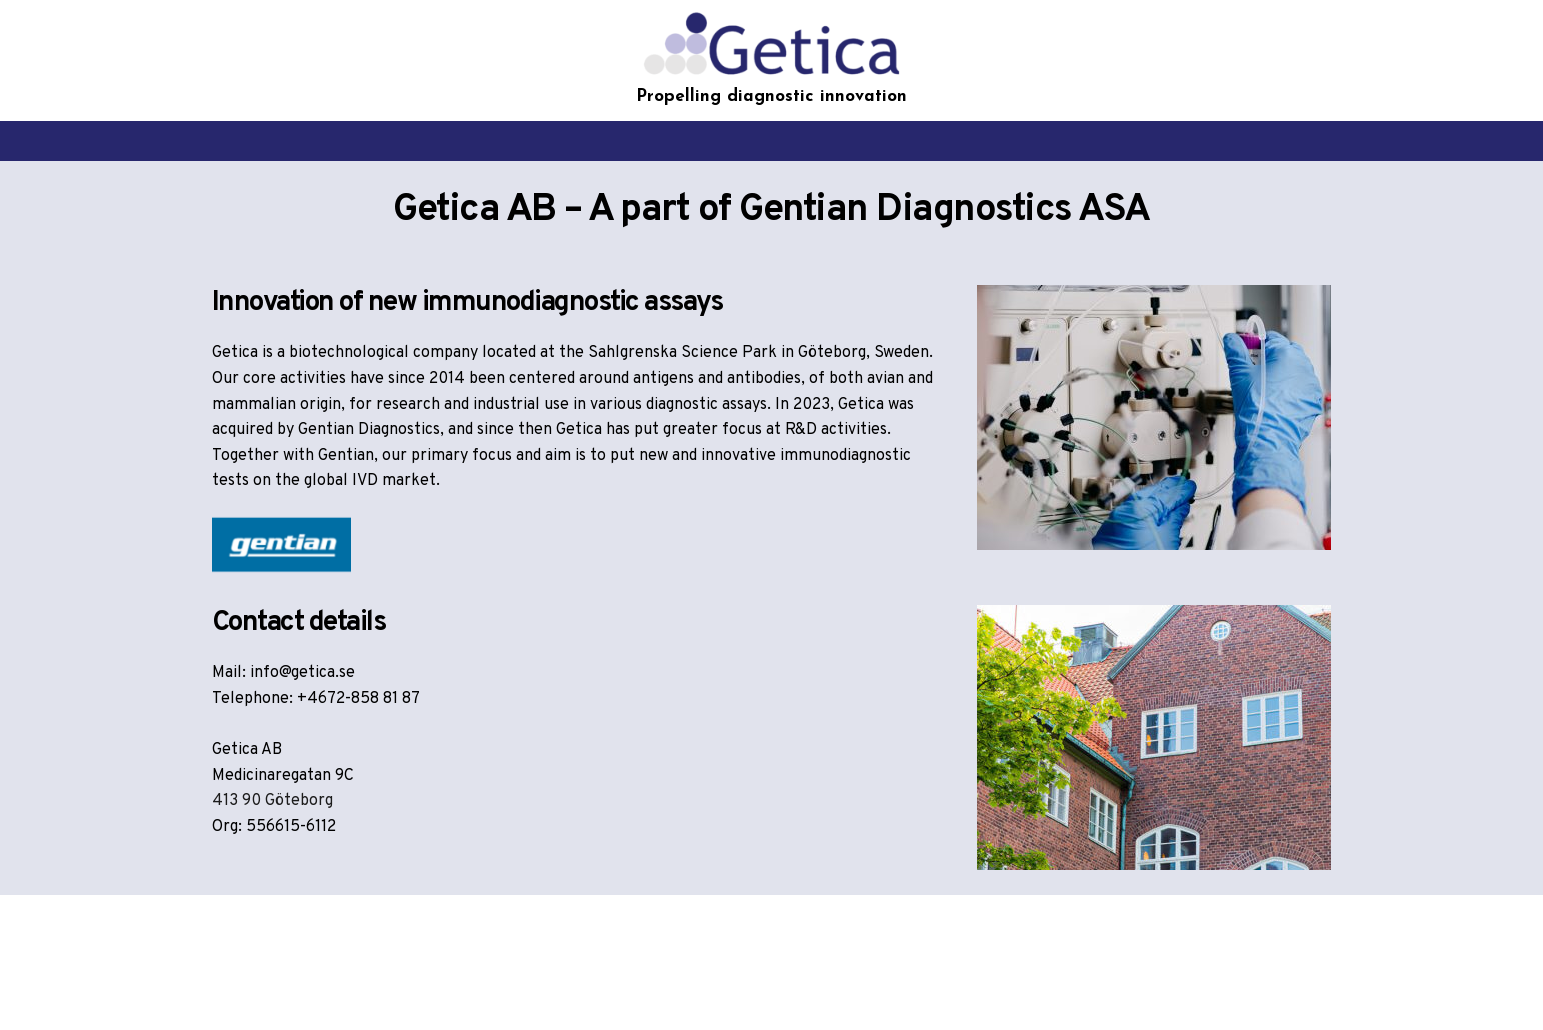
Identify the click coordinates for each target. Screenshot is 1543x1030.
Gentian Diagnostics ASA (944, 210)
